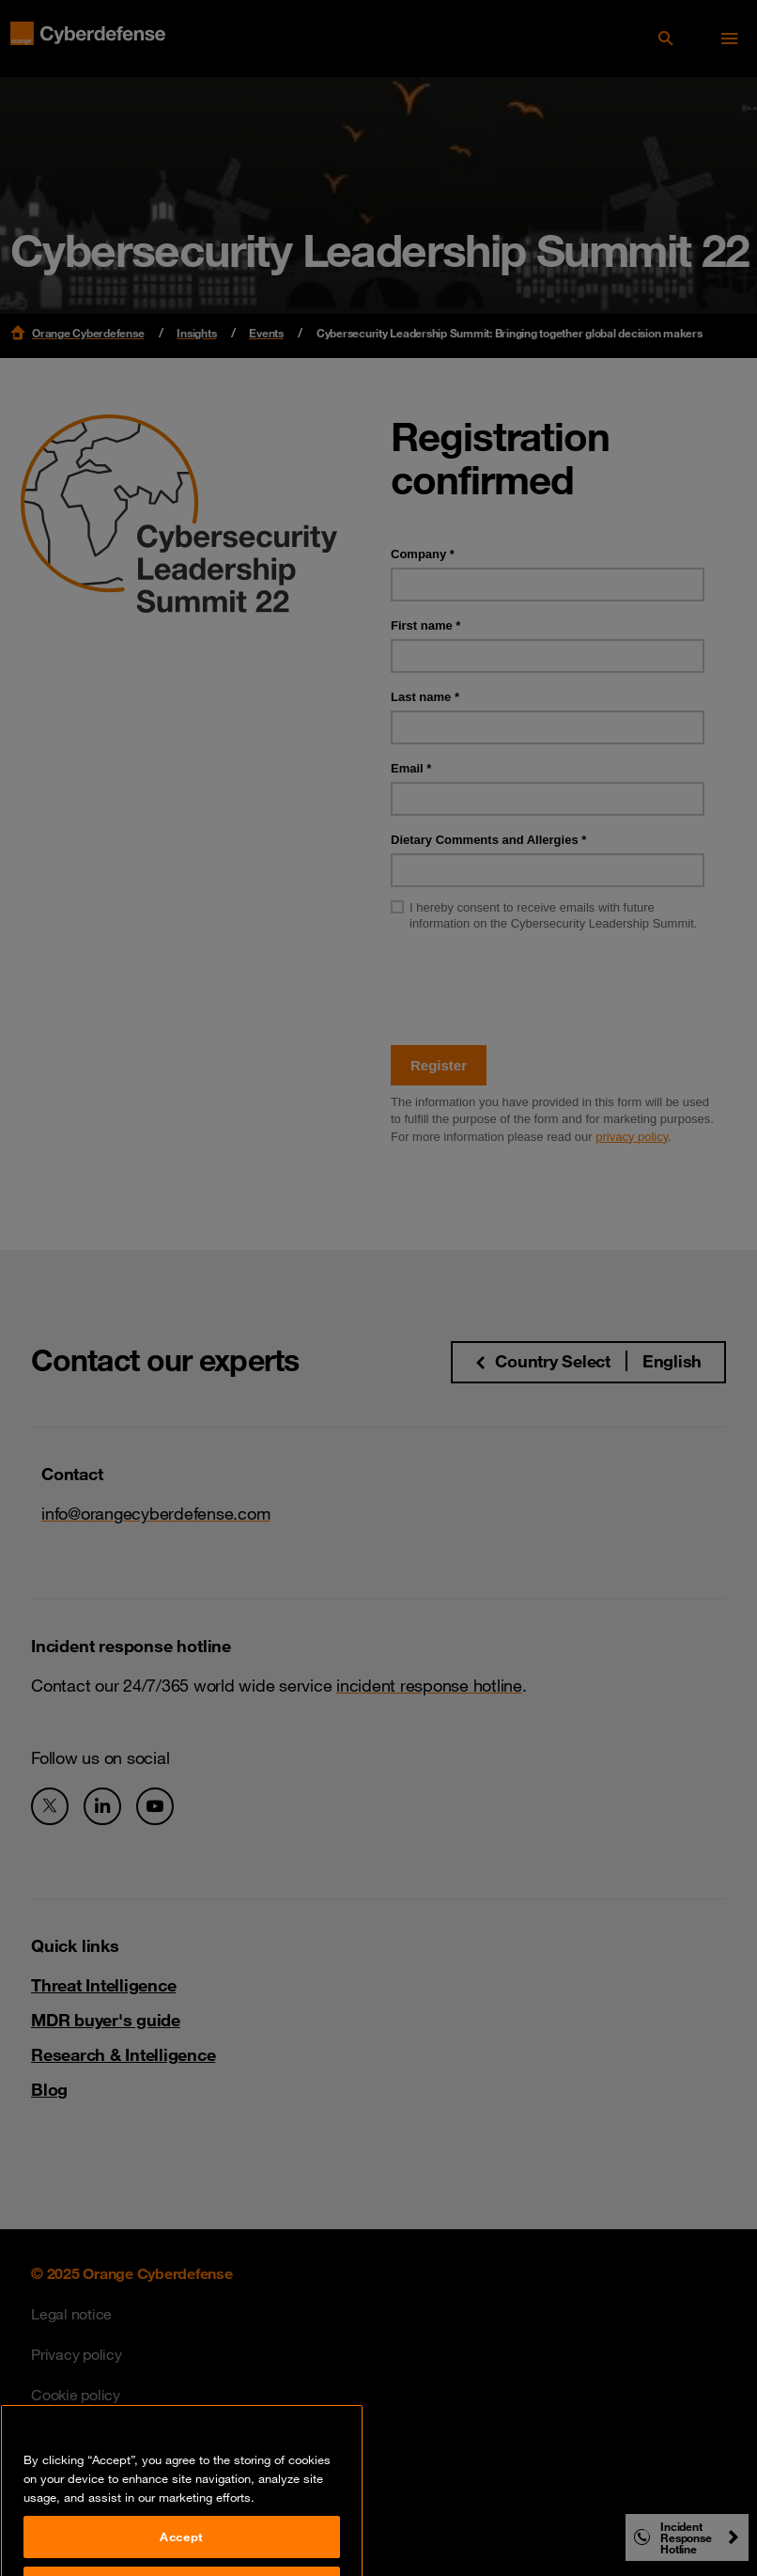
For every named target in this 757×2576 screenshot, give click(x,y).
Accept (182, 2551)
